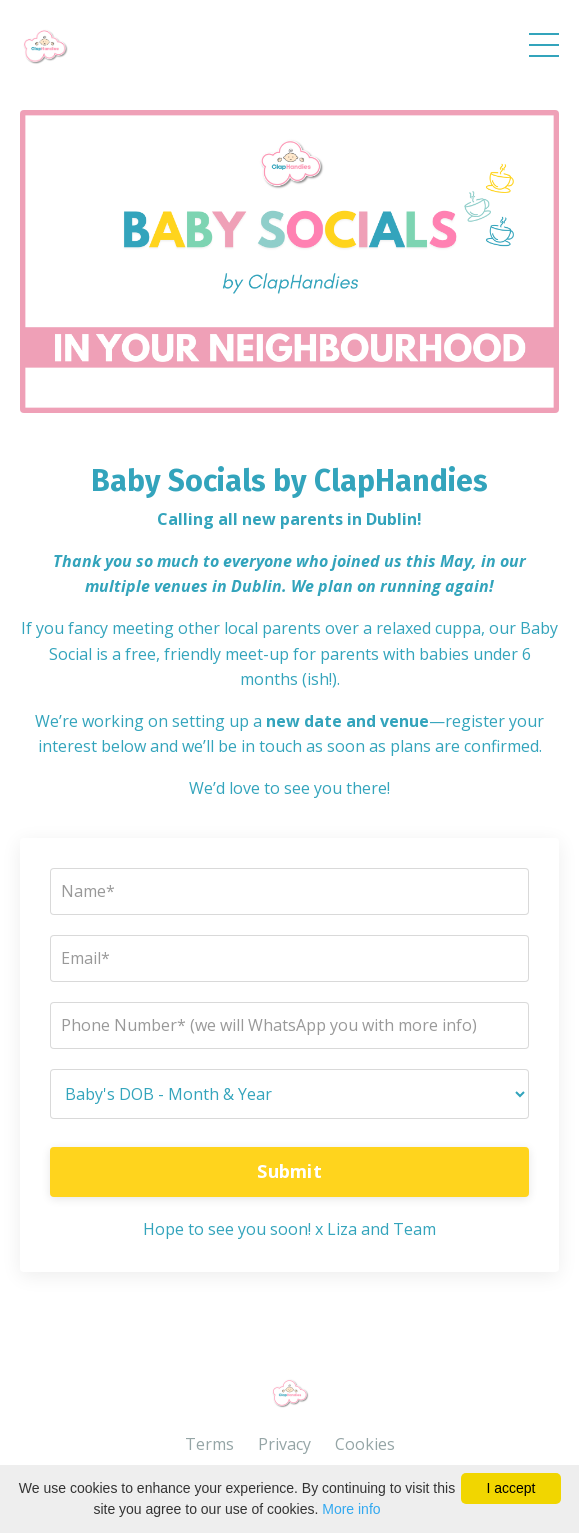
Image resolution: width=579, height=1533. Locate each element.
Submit (289, 1171)
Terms (209, 1444)
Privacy (284, 1444)
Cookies (365, 1444)
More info (351, 1509)
